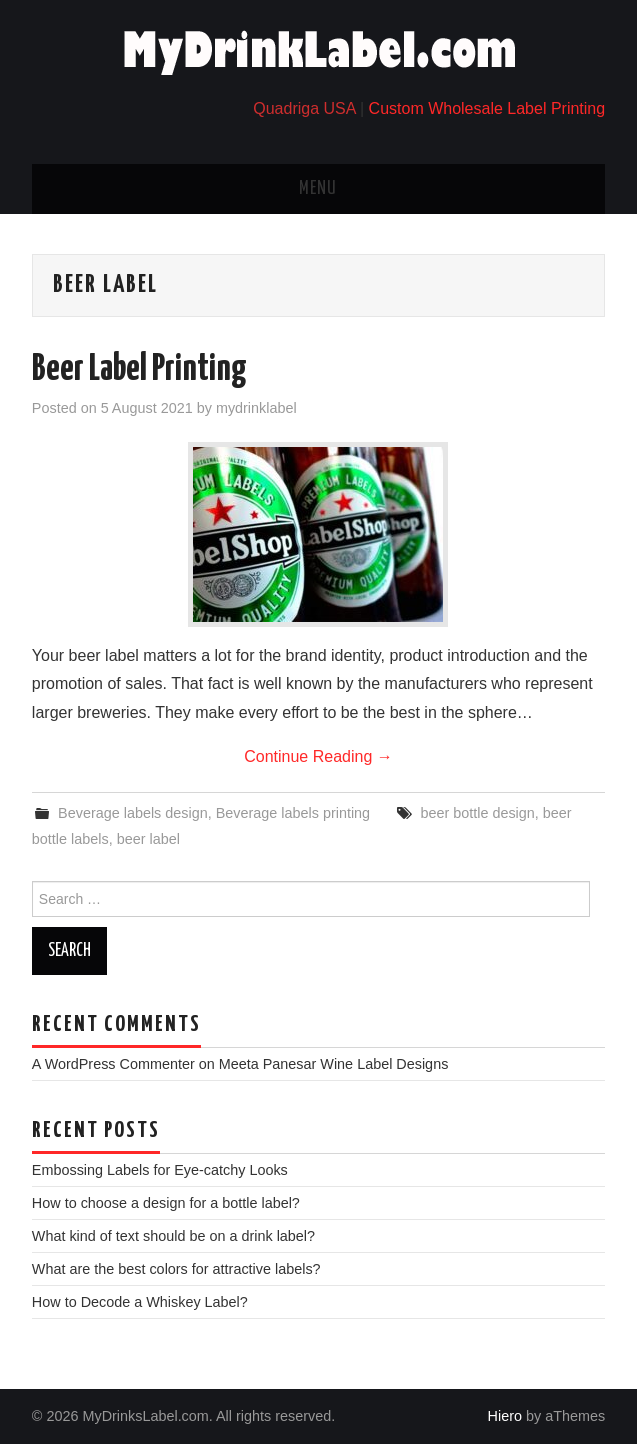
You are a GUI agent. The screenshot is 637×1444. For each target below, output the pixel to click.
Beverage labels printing (293, 813)
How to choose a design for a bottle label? (166, 1203)
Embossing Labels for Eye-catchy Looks (160, 1170)
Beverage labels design (133, 813)
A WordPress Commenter (113, 1064)
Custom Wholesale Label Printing (487, 108)
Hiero (505, 1416)
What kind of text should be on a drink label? (173, 1236)
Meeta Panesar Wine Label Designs (334, 1064)
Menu (318, 189)
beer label (148, 839)
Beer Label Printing (139, 370)
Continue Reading (318, 756)
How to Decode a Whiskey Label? (140, 1302)
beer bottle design (477, 813)
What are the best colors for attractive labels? (176, 1269)
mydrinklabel (256, 408)
